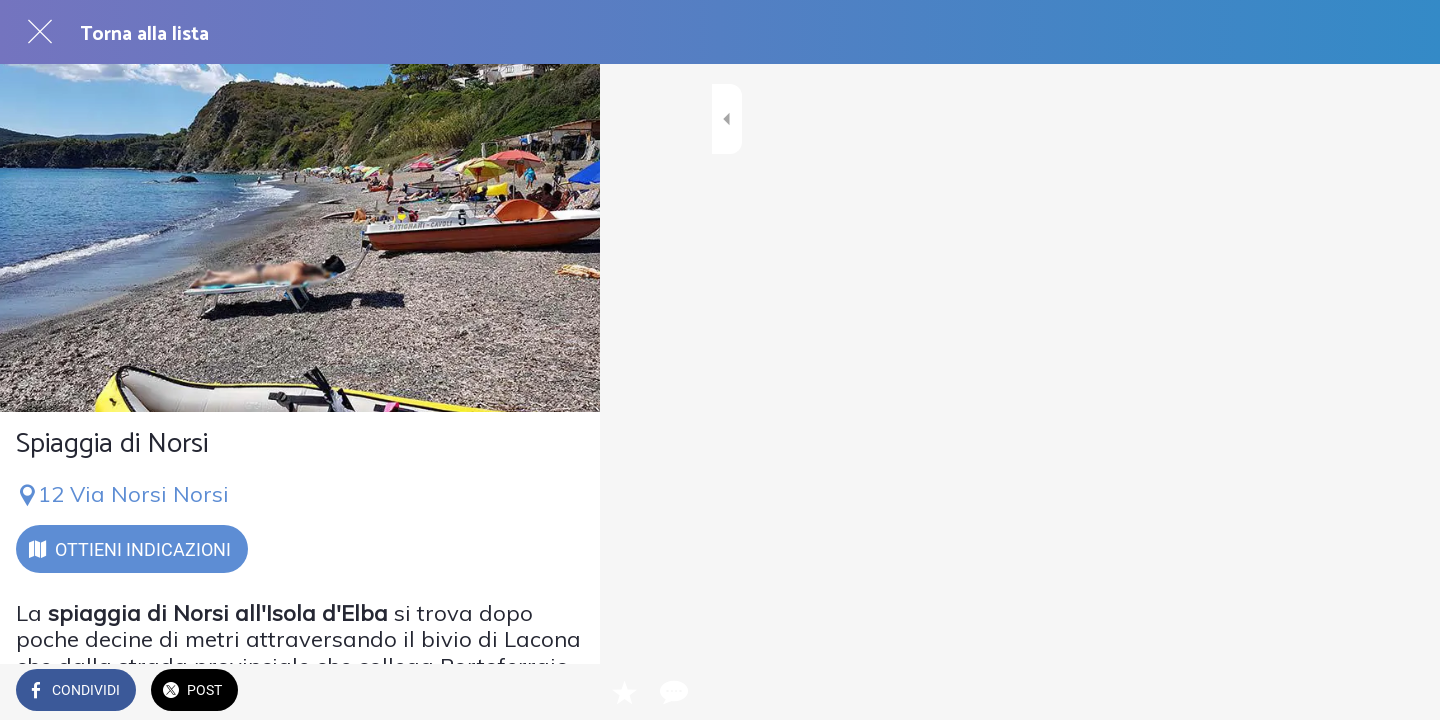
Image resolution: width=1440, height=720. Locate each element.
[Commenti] (560, 692)
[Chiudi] (40, 32)
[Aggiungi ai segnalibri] (512, 692)
